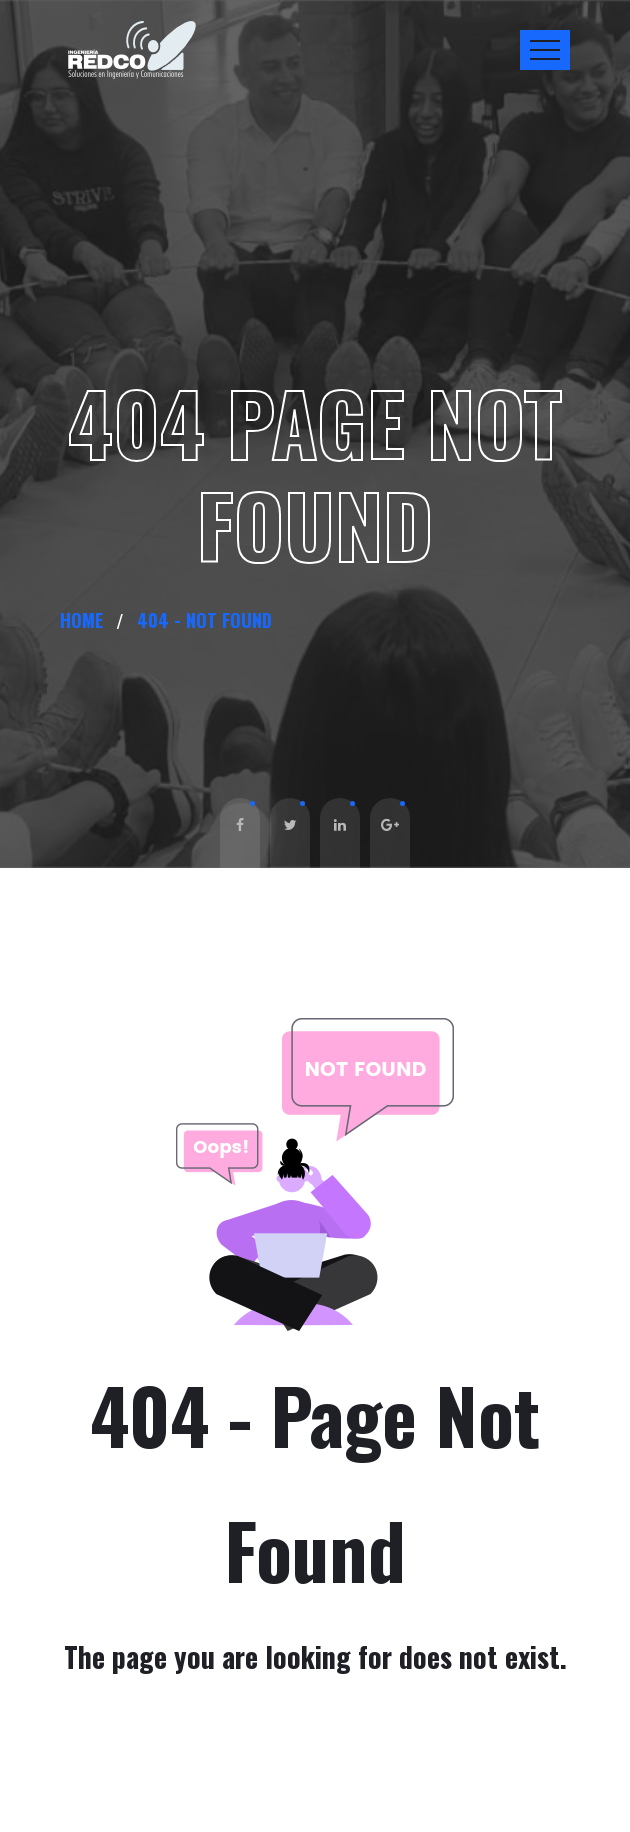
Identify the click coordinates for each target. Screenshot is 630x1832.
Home (86, 620)
